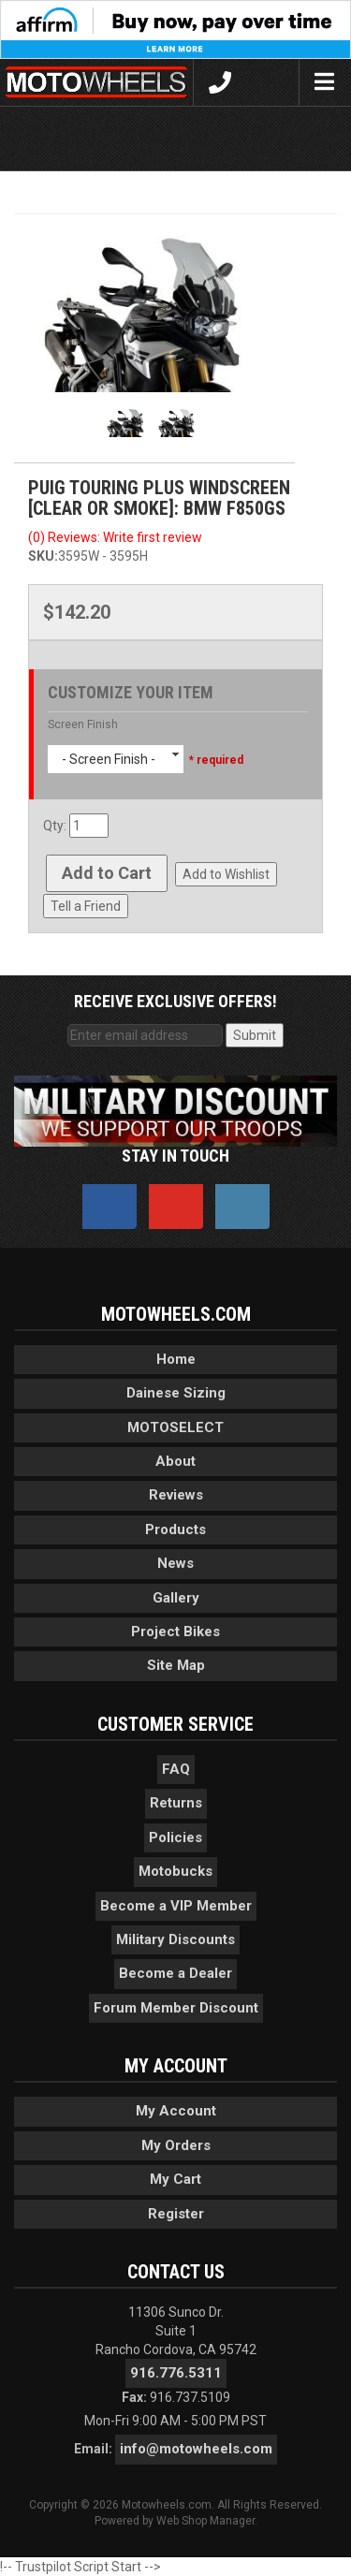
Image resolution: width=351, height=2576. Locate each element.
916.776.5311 (176, 2372)
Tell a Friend (86, 906)
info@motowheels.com (196, 2448)
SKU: (43, 556)
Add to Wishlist (226, 874)
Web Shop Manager (205, 2520)
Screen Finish (83, 724)
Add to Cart (107, 873)
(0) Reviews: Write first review (115, 537)
